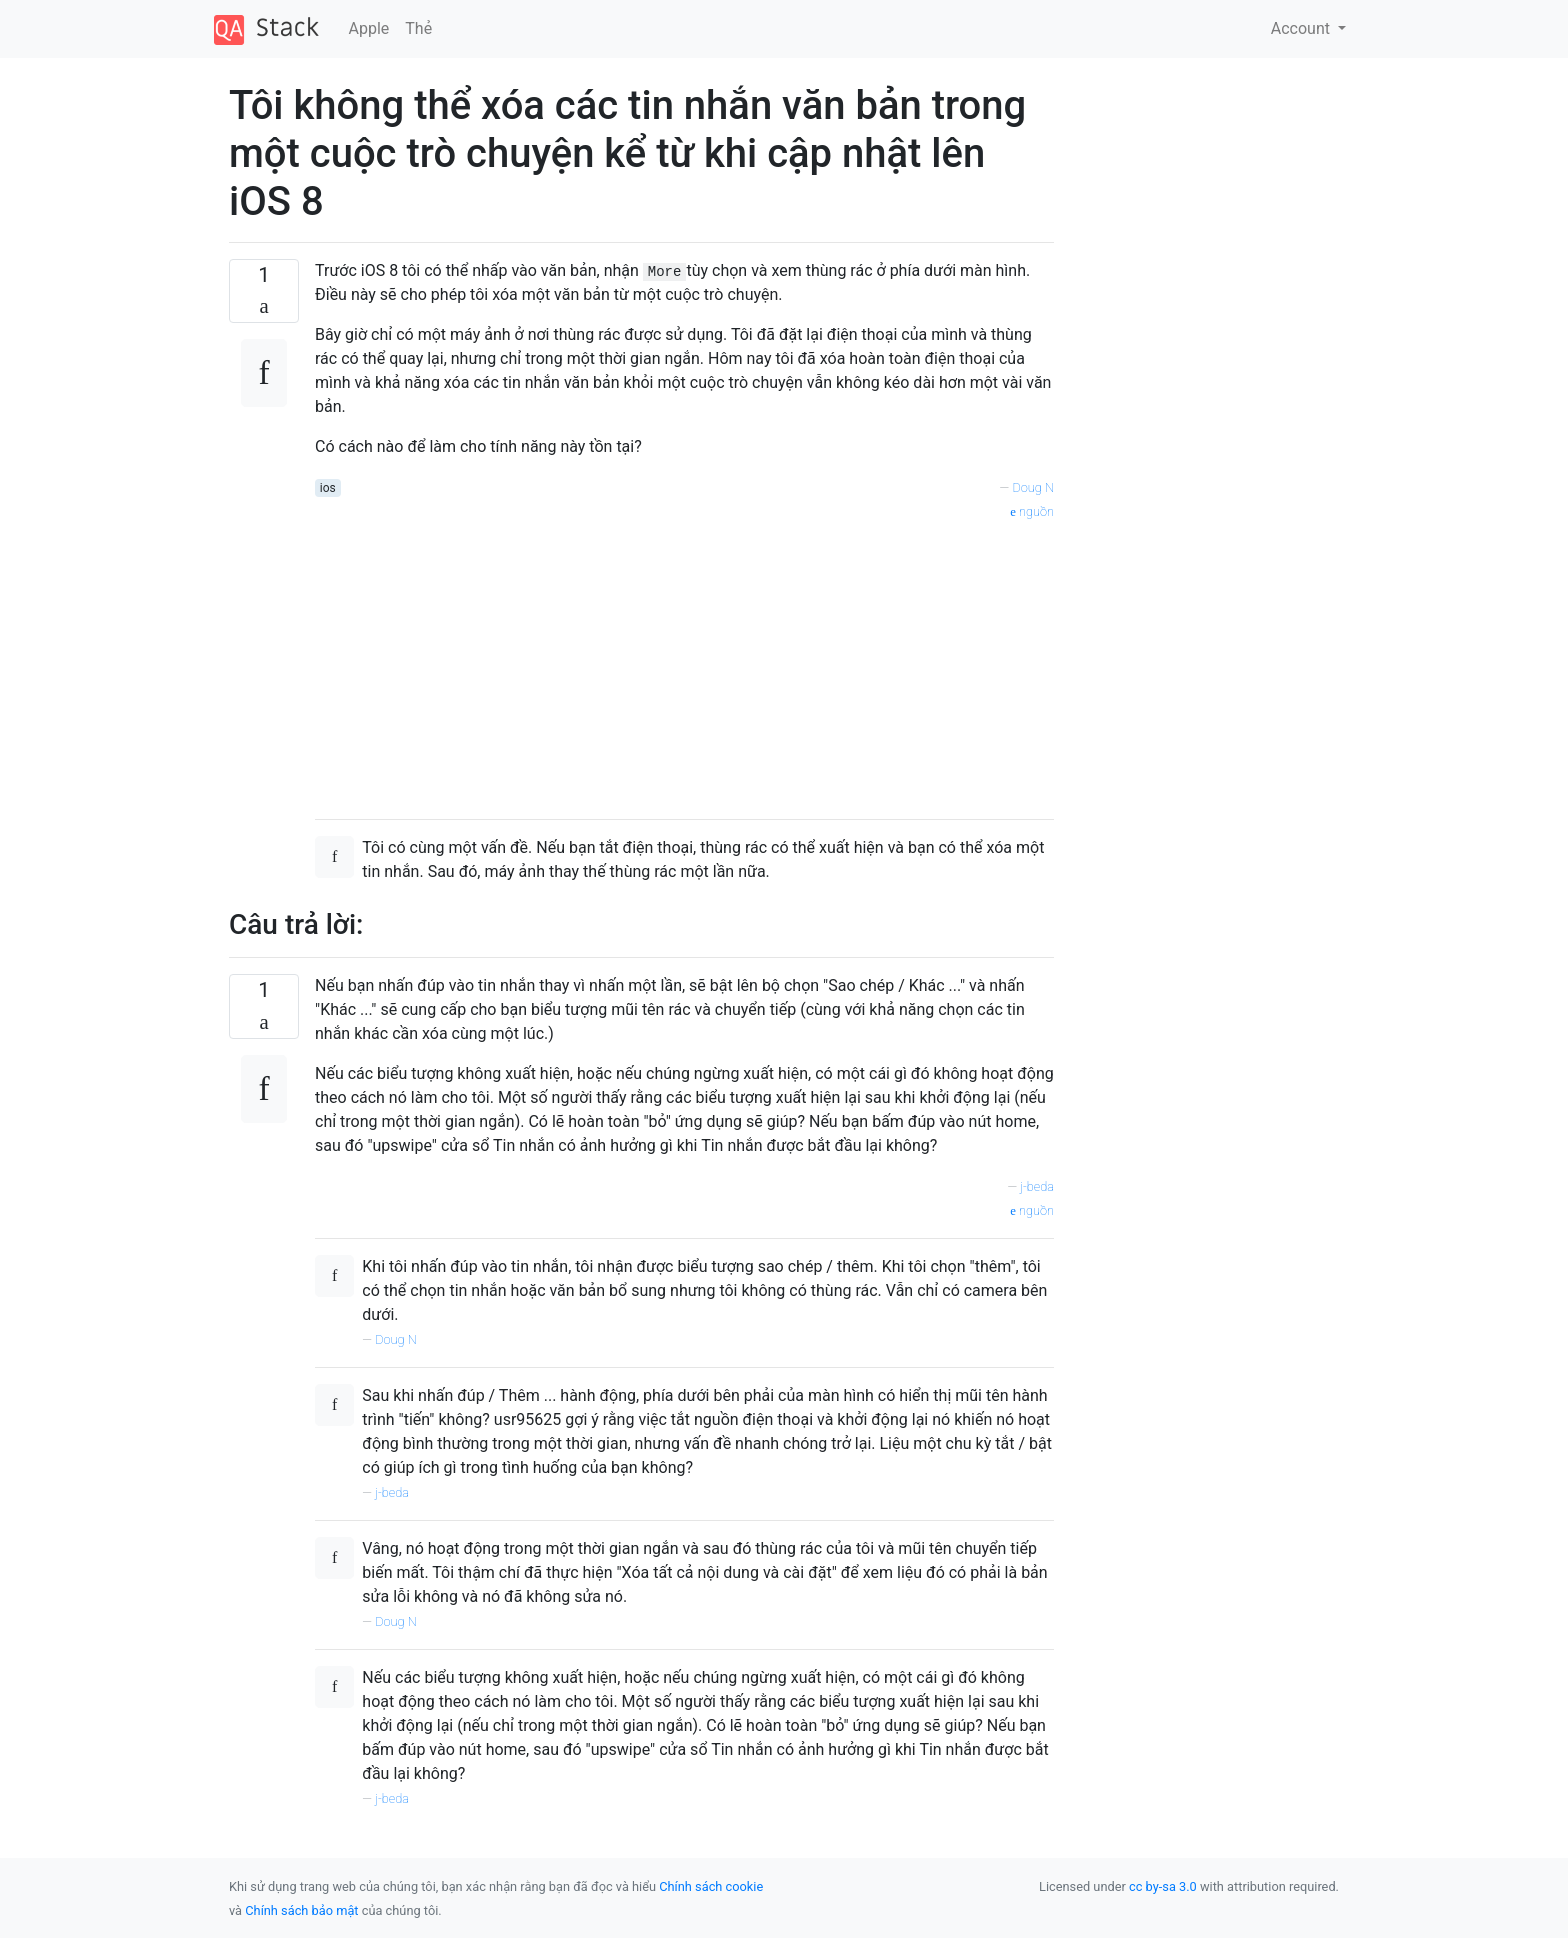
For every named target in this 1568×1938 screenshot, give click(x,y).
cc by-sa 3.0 (1163, 1886)
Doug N (1033, 487)
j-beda (1037, 1186)
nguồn (1032, 511)
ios (328, 488)
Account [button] (1302, 28)
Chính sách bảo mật (301, 1910)
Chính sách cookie (711, 1886)
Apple (369, 28)
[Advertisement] (684, 663)
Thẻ (418, 28)
